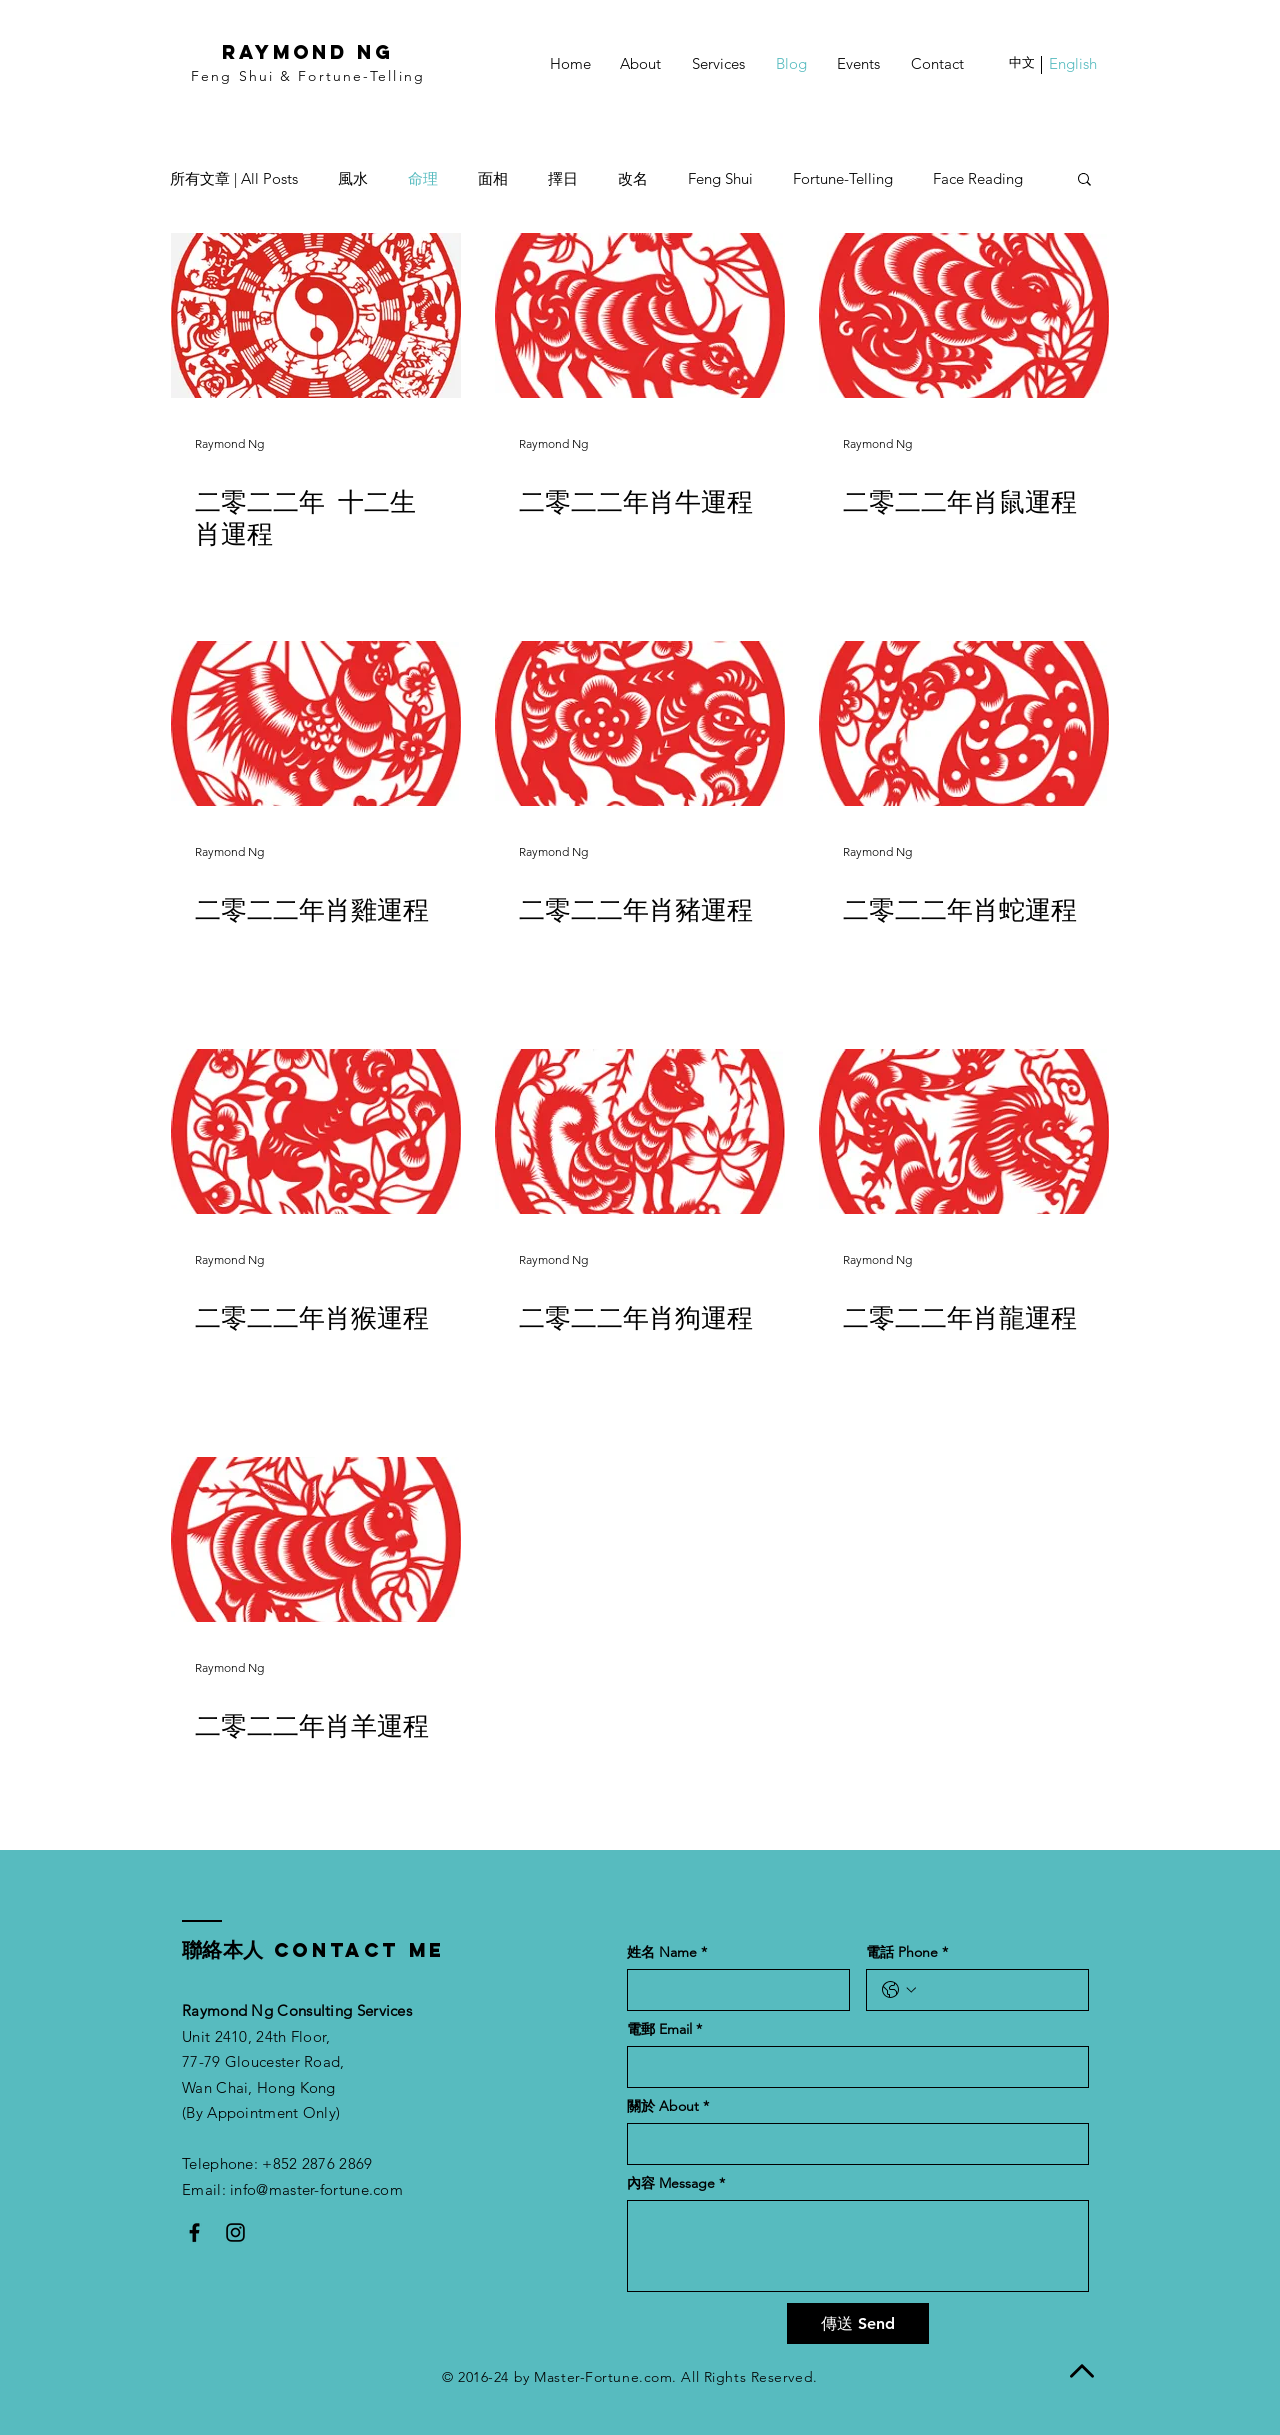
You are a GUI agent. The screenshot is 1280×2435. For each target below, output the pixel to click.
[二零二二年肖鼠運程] (964, 315)
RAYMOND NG (308, 52)
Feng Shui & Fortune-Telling (308, 76)
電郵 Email (664, 2029)
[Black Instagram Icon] (235, 2232)
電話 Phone (907, 1952)
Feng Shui (720, 178)
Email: (206, 2189)
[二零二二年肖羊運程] (316, 1539)
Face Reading (978, 178)
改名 (633, 178)
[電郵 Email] (852, 2067)
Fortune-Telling (843, 178)
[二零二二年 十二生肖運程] (316, 315)
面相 (493, 178)
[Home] (570, 63)
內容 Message (676, 2183)
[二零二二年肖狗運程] (640, 1131)
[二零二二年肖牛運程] (640, 315)
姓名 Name (667, 1952)
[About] (640, 63)
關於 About (668, 2106)
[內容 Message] (858, 2246)
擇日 (563, 178)
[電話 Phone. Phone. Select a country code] (899, 1990)
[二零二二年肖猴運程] (316, 1131)
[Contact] (937, 63)
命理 (423, 178)
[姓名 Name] (732, 1990)
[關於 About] (852, 2144)
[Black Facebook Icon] (194, 2232)
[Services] (718, 63)
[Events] (858, 63)
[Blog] (791, 63)
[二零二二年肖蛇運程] (964, 723)
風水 (353, 178)
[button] (1021, 63)
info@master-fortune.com (316, 2189)
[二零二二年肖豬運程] (640, 723)
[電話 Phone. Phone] (997, 1990)
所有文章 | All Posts (234, 178)
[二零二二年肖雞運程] (316, 723)
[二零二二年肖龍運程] (964, 1131)
